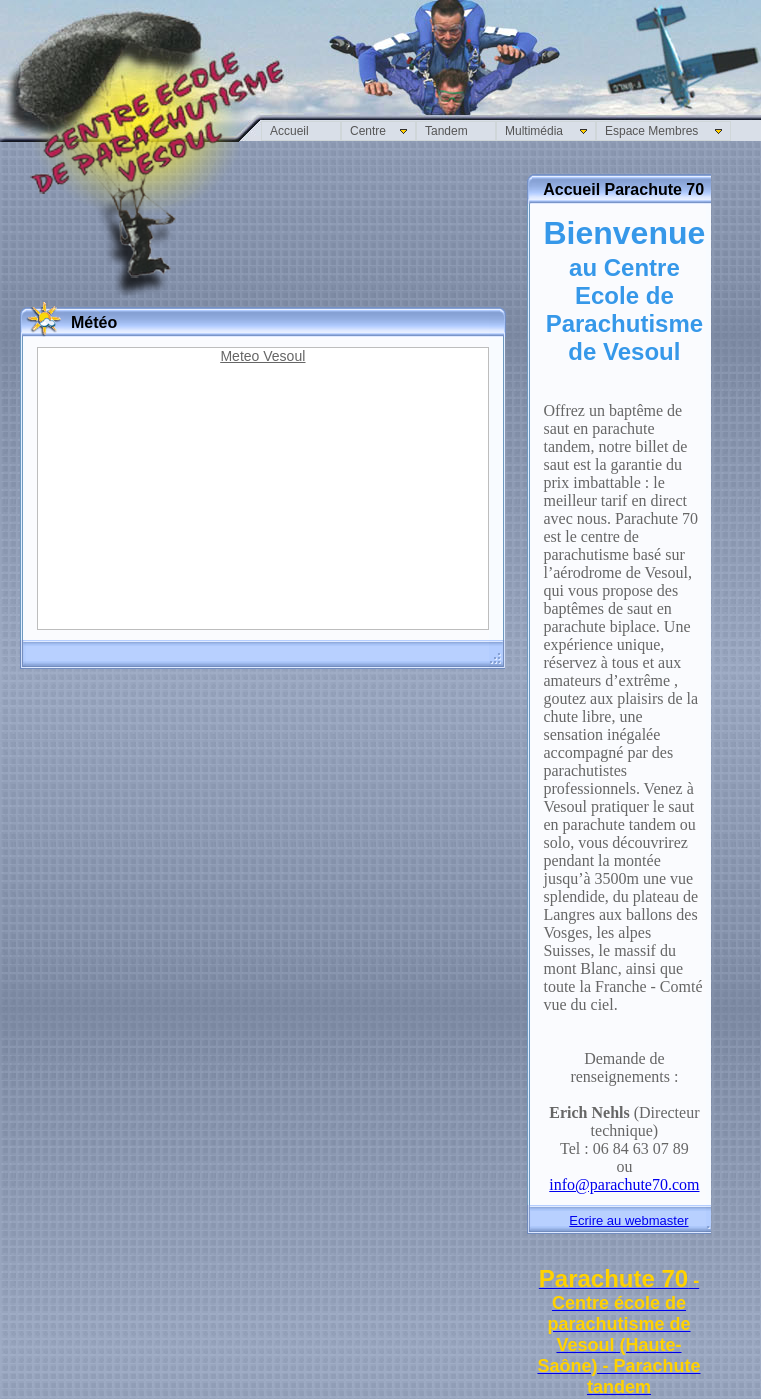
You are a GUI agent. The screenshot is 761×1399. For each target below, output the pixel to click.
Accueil (289, 131)
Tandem (446, 131)
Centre (368, 131)
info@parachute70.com (624, 1184)
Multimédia (534, 131)
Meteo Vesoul (262, 356)
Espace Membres (651, 131)
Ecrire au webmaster (628, 1220)
